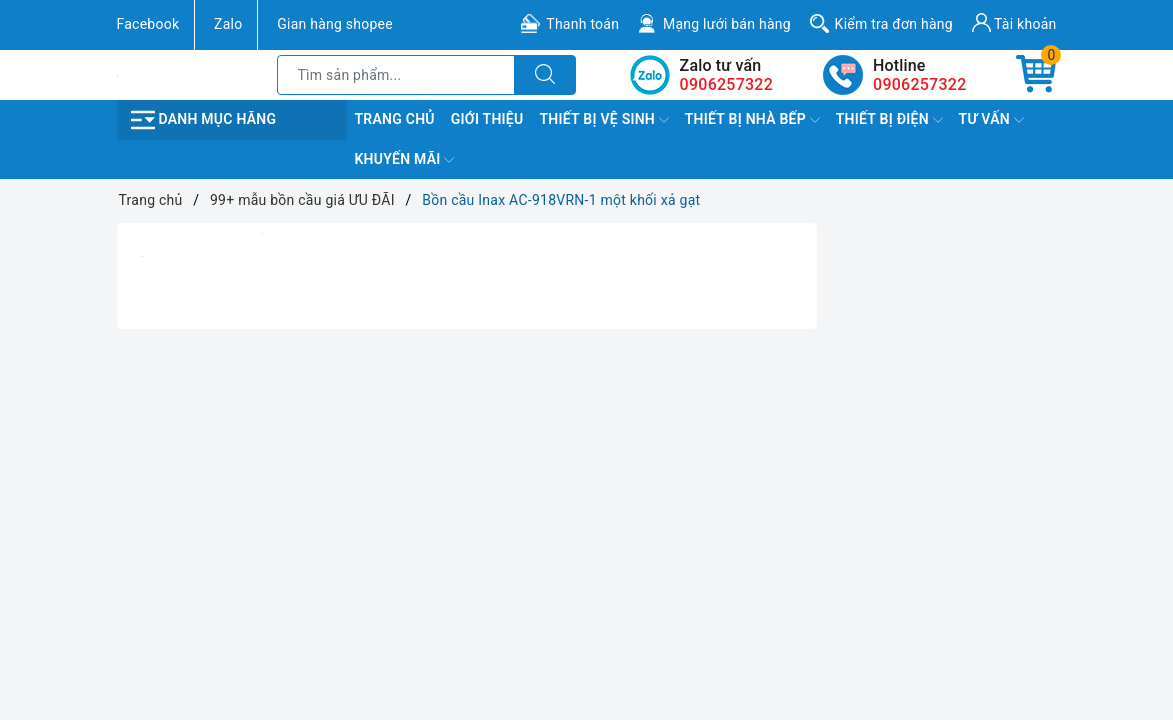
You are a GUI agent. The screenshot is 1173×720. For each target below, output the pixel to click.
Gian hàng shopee (335, 24)
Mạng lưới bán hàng (727, 24)
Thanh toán (582, 24)
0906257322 (919, 84)
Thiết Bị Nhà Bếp (752, 120)
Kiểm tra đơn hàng (894, 24)
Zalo (228, 24)
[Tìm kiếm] (545, 75)
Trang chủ (395, 119)
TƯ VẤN (991, 120)
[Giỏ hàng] (1036, 75)
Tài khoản (1014, 22)
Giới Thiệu (487, 119)
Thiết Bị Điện (889, 120)
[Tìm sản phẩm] (396, 75)
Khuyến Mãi (405, 160)
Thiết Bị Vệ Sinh (603, 120)
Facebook (148, 24)
